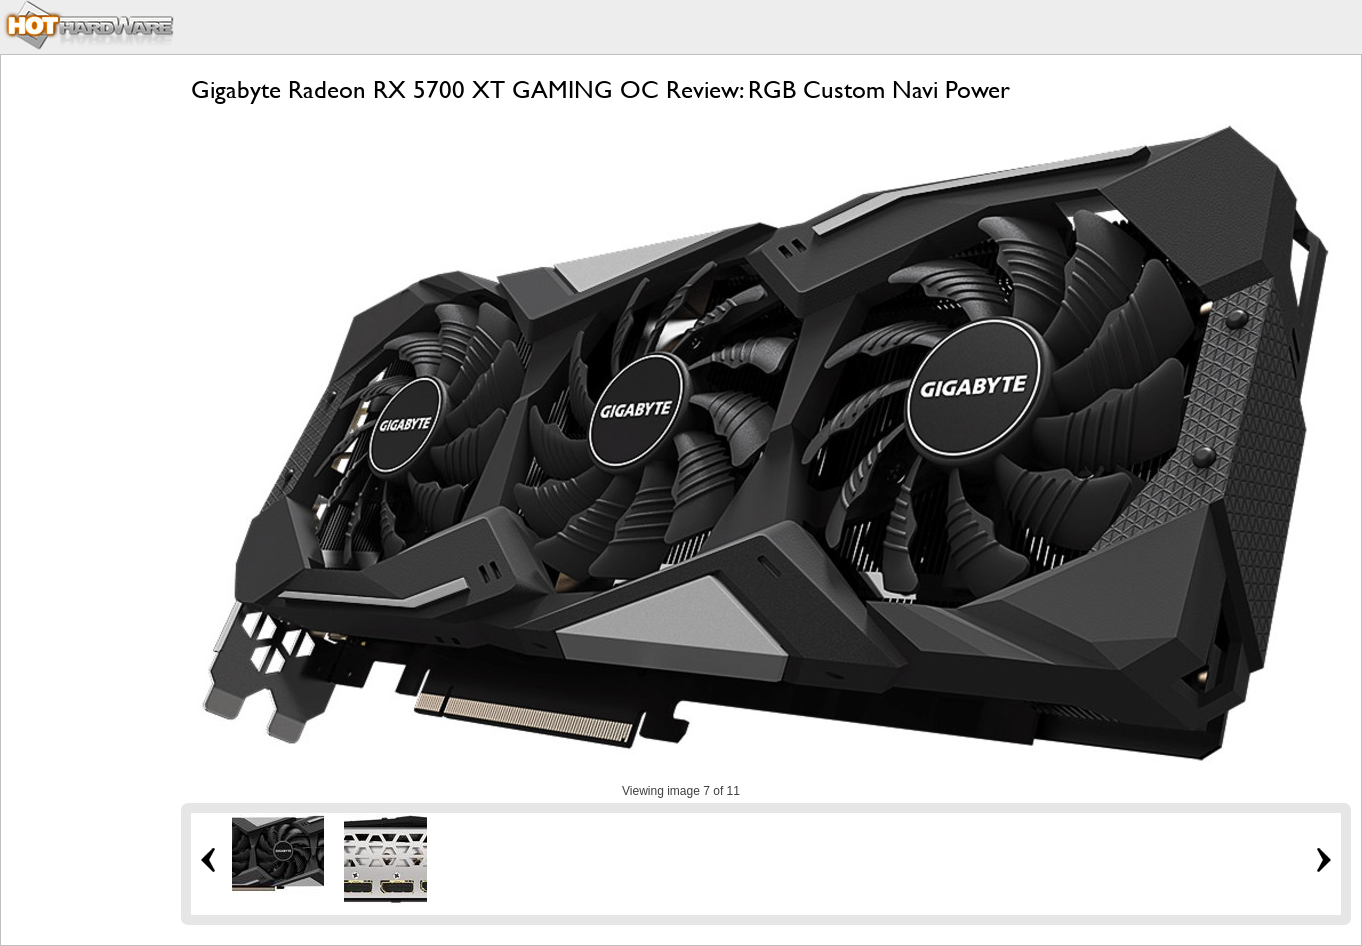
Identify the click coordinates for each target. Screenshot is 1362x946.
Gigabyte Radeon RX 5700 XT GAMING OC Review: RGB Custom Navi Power (600, 89)
